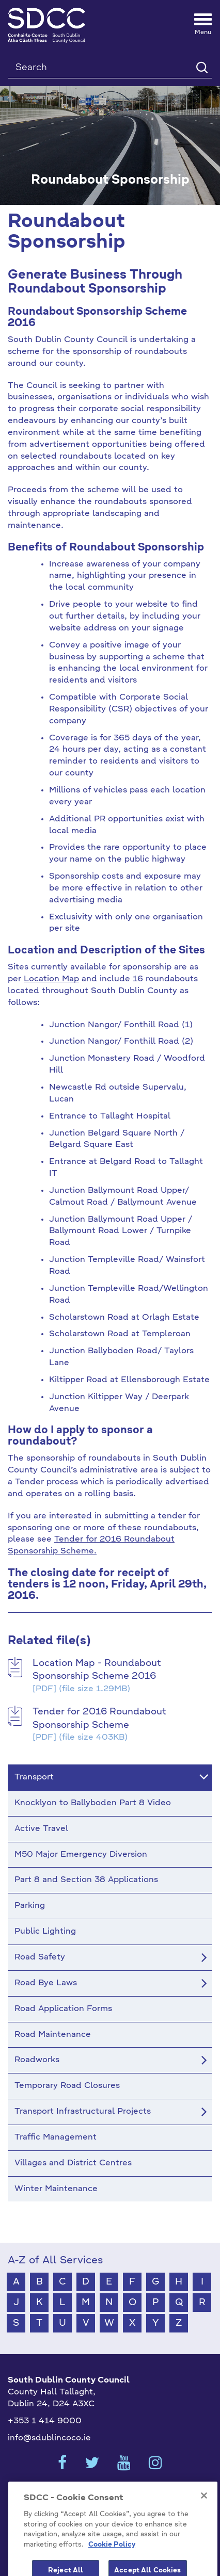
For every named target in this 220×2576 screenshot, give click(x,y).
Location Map (51, 979)
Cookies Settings (110, 2492)
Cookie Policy (111, 2565)
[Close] (204, 2516)
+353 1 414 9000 (45, 2421)
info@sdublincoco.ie (49, 2438)
